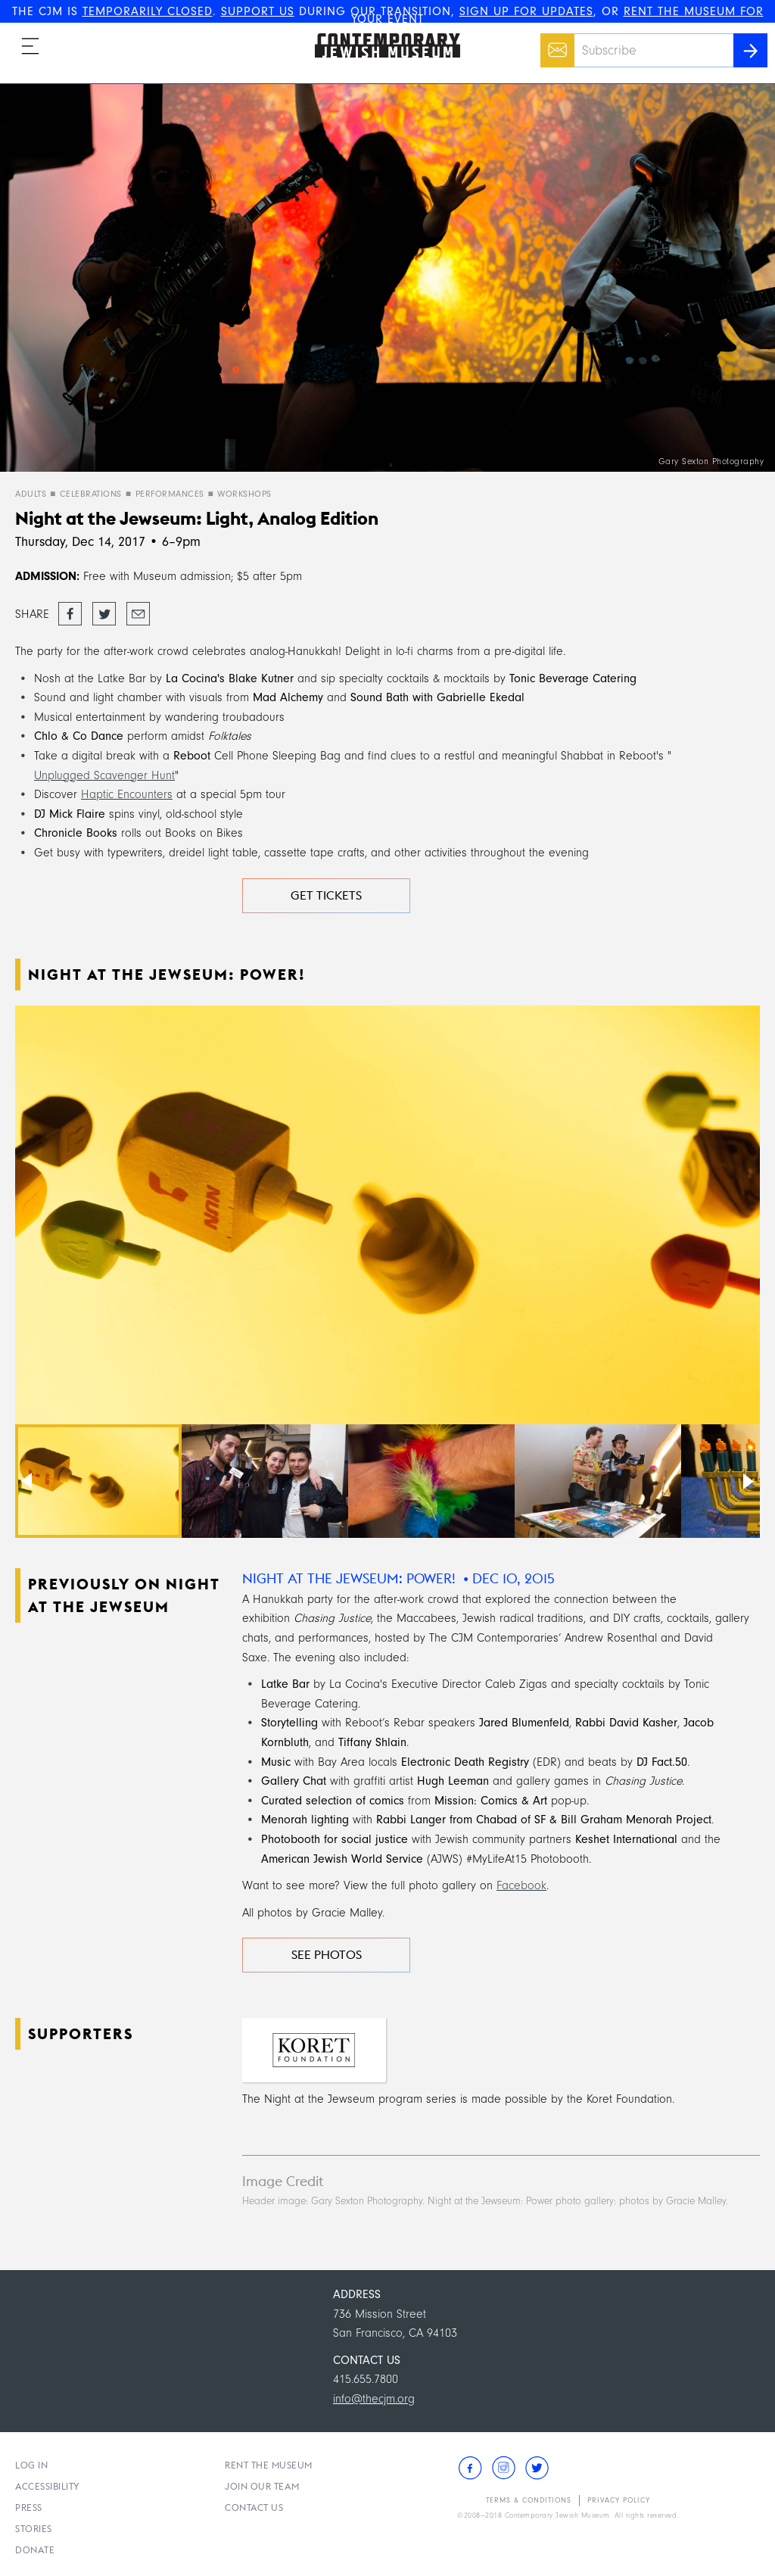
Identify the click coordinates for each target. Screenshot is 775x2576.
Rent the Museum (269, 2465)
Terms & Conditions (528, 2500)
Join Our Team (262, 2486)
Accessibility (47, 2486)
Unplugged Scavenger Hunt (104, 775)
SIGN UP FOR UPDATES (526, 11)
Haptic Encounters (127, 794)
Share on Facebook (70, 615)
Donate (34, 2550)
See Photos (326, 1955)
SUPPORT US (257, 11)
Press (28, 2507)
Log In (31, 2465)
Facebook (521, 1885)
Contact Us (254, 2507)
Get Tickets (326, 895)
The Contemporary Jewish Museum (381, 33)
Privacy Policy (618, 2500)
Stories (33, 2528)
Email (553, 42)
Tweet (104, 609)
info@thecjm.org (374, 2399)
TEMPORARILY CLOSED (147, 11)
